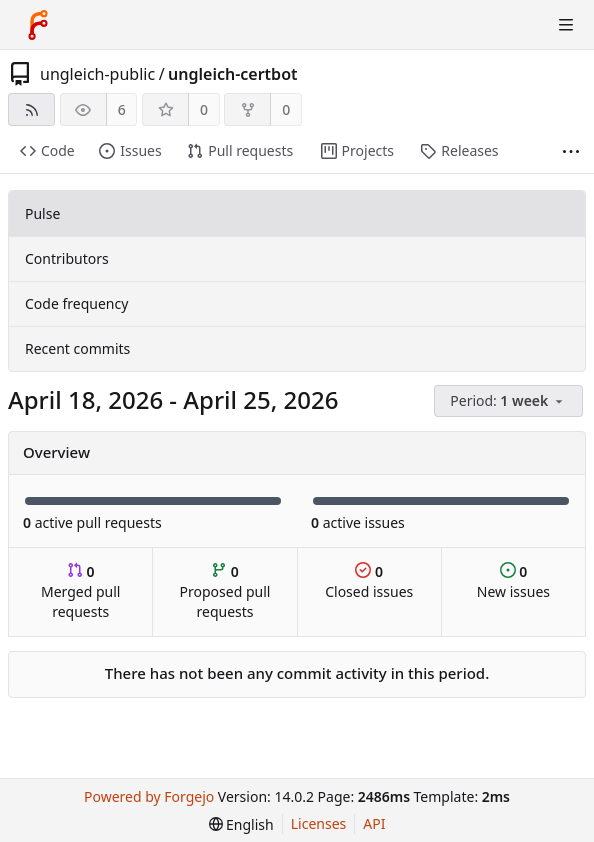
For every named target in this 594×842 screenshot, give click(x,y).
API (374, 823)
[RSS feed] (31, 109)
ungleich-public (97, 74)
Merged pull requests (80, 591)
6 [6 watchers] (122, 109)
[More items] (571, 151)
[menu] (510, 401)
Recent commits (77, 348)
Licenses (319, 823)
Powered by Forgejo (149, 796)
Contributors (67, 258)
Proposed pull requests (225, 591)
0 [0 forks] (286, 109)
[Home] (38, 25)
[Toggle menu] (566, 25)
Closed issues (369, 581)
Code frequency (76, 303)
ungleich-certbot (232, 74)
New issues (513, 581)
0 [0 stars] (204, 109)
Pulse (42, 213)
